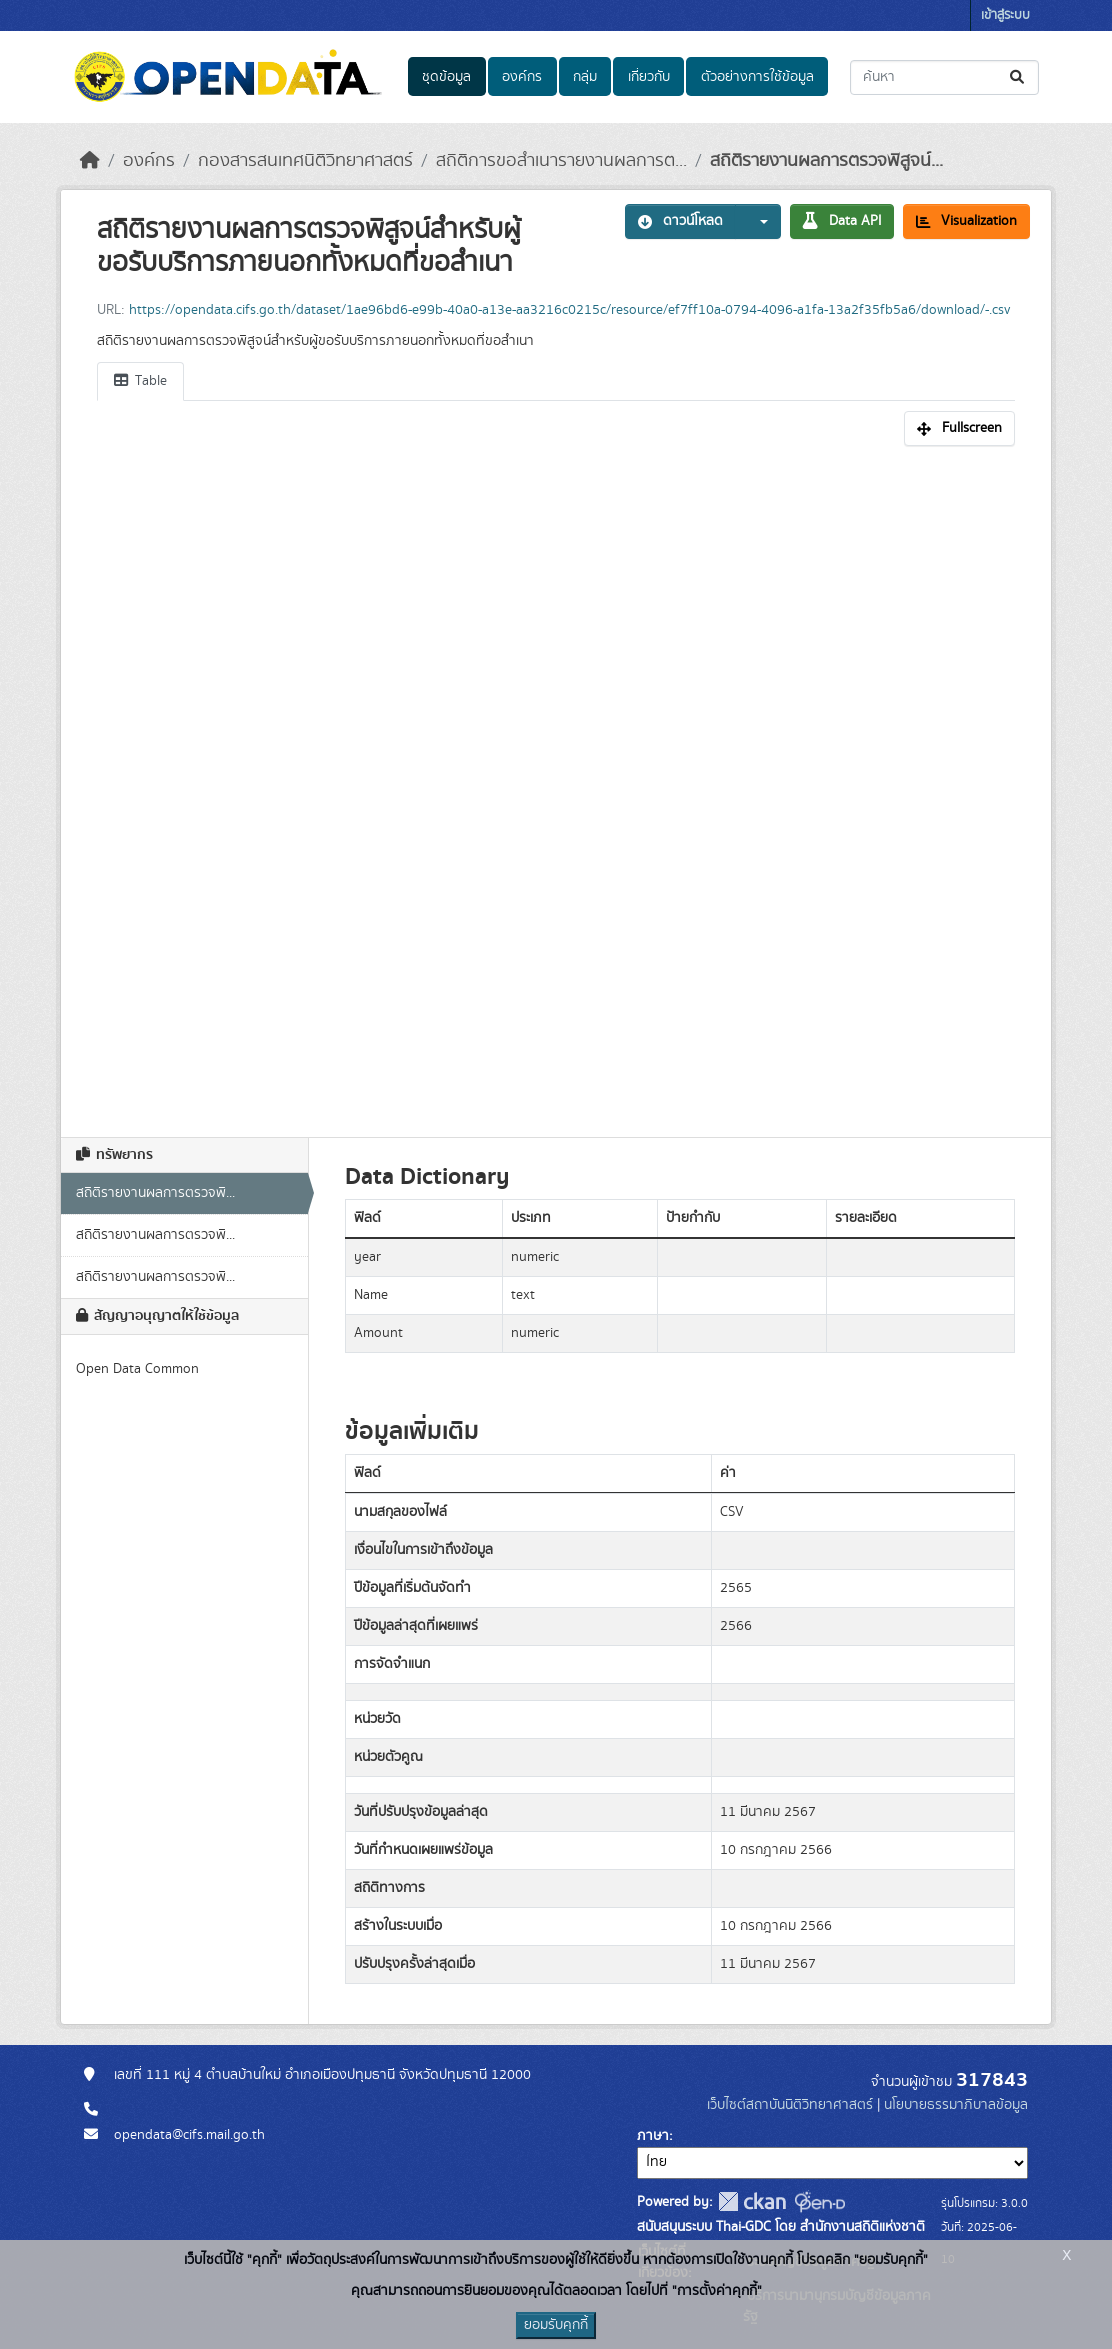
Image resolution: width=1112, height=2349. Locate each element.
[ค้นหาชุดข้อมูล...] (944, 77)
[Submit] (1018, 77)
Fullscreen (959, 428)
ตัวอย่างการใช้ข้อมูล (757, 77)
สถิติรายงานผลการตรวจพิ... (155, 1193)
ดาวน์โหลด (680, 221)
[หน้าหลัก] (90, 161)
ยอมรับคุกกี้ (556, 2325)
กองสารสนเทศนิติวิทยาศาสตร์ (305, 161)
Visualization (966, 221)
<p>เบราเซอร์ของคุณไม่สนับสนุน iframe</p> (556, 781)
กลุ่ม (585, 77)
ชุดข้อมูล (446, 77)
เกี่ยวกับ (649, 77)
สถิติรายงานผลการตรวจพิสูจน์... (826, 161)
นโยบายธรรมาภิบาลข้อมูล (956, 2105)
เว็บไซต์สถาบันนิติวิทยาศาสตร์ (790, 2105)
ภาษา (653, 2136)
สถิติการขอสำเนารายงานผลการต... (561, 161)
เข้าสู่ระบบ (1005, 15)
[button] (758, 221)
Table (140, 381)
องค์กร (522, 77)
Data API (842, 221)
